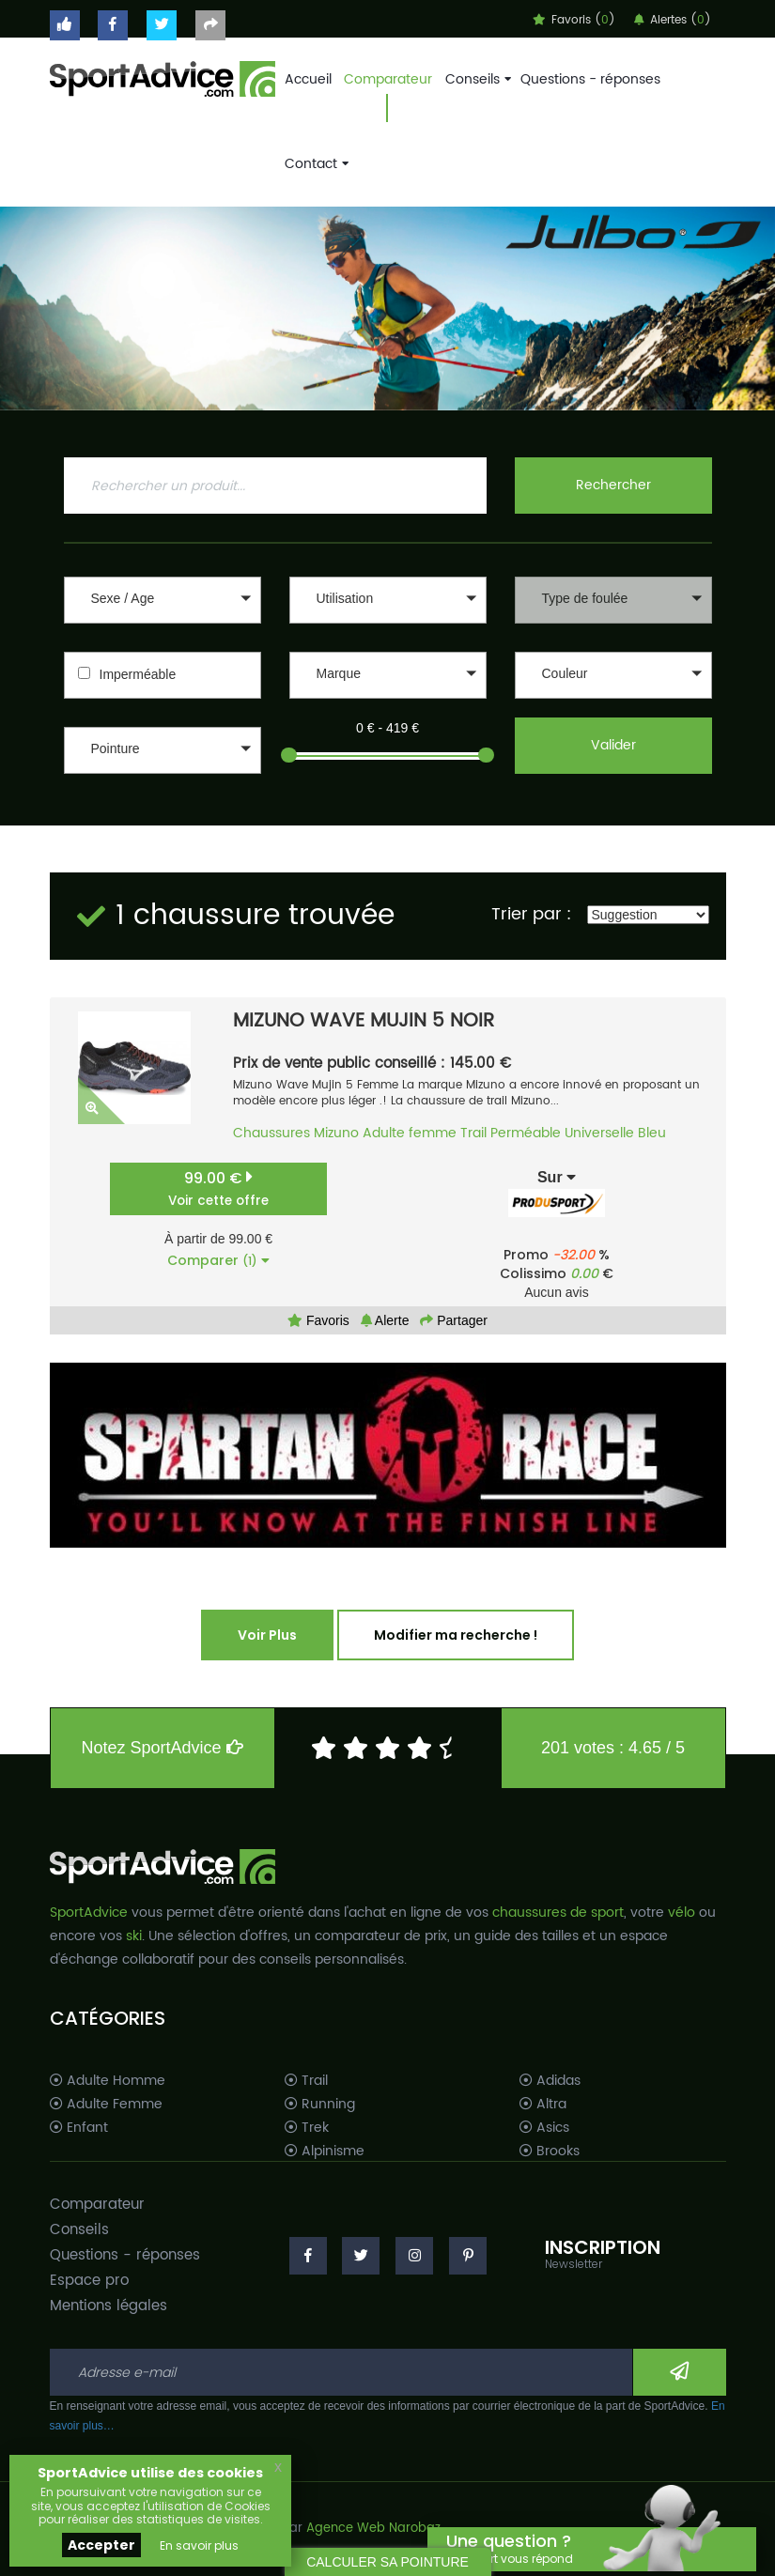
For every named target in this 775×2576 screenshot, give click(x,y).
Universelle (599, 1133)
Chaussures (271, 1133)
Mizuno (336, 1133)
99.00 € (218, 1188)
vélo (681, 1912)
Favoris (318, 1320)
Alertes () (672, 20)
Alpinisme (324, 2151)
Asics (544, 2128)
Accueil (308, 79)
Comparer (218, 1260)
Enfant (79, 2128)
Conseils (476, 79)
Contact (315, 164)
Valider (613, 745)
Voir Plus (267, 1635)
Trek (307, 2128)
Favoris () (574, 20)
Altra (542, 2104)
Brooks (549, 2151)
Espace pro (89, 2280)
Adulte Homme (107, 2081)
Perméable (525, 1133)
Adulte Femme (106, 2104)
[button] (162, 600)
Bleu (652, 1133)
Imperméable (138, 674)
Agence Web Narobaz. (374, 2528)
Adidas (550, 2081)
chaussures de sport (558, 1912)
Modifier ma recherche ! (455, 1635)
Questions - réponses (590, 79)
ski (134, 1936)
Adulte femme (410, 1133)
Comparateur (388, 79)
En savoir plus (199, 2545)
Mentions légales (108, 2306)
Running (320, 2104)
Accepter (101, 2545)
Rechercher (613, 485)
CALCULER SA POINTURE (387, 2561)
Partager (454, 1320)
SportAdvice (89, 1912)
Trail (473, 1133)
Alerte (385, 1320)
